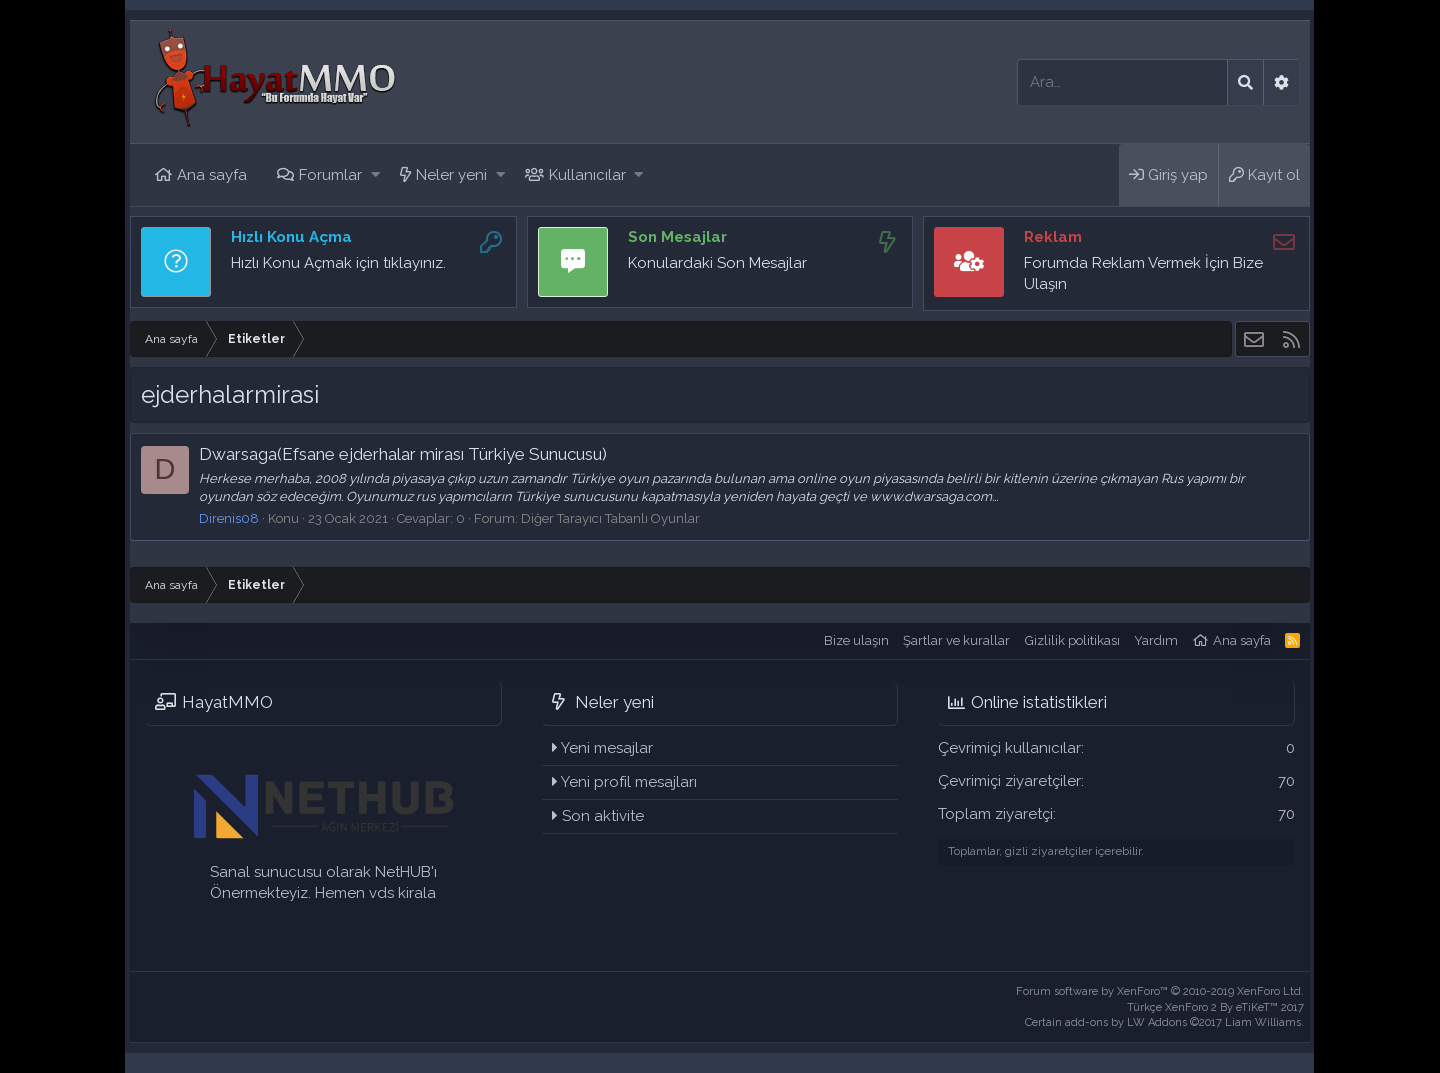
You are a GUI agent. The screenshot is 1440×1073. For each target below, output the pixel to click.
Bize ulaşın (856, 640)
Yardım (1156, 640)
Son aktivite (603, 816)
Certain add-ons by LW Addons (1164, 1022)
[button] (375, 175)
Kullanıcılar (587, 175)
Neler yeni (451, 175)
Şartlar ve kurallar (956, 640)
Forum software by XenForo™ (1160, 991)
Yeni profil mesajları (629, 782)
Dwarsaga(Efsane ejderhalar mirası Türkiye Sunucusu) (403, 454)
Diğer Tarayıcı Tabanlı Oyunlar (610, 518)
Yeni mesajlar (607, 748)
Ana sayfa (212, 175)
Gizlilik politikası (1072, 640)
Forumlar (330, 175)
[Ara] (1122, 82)
